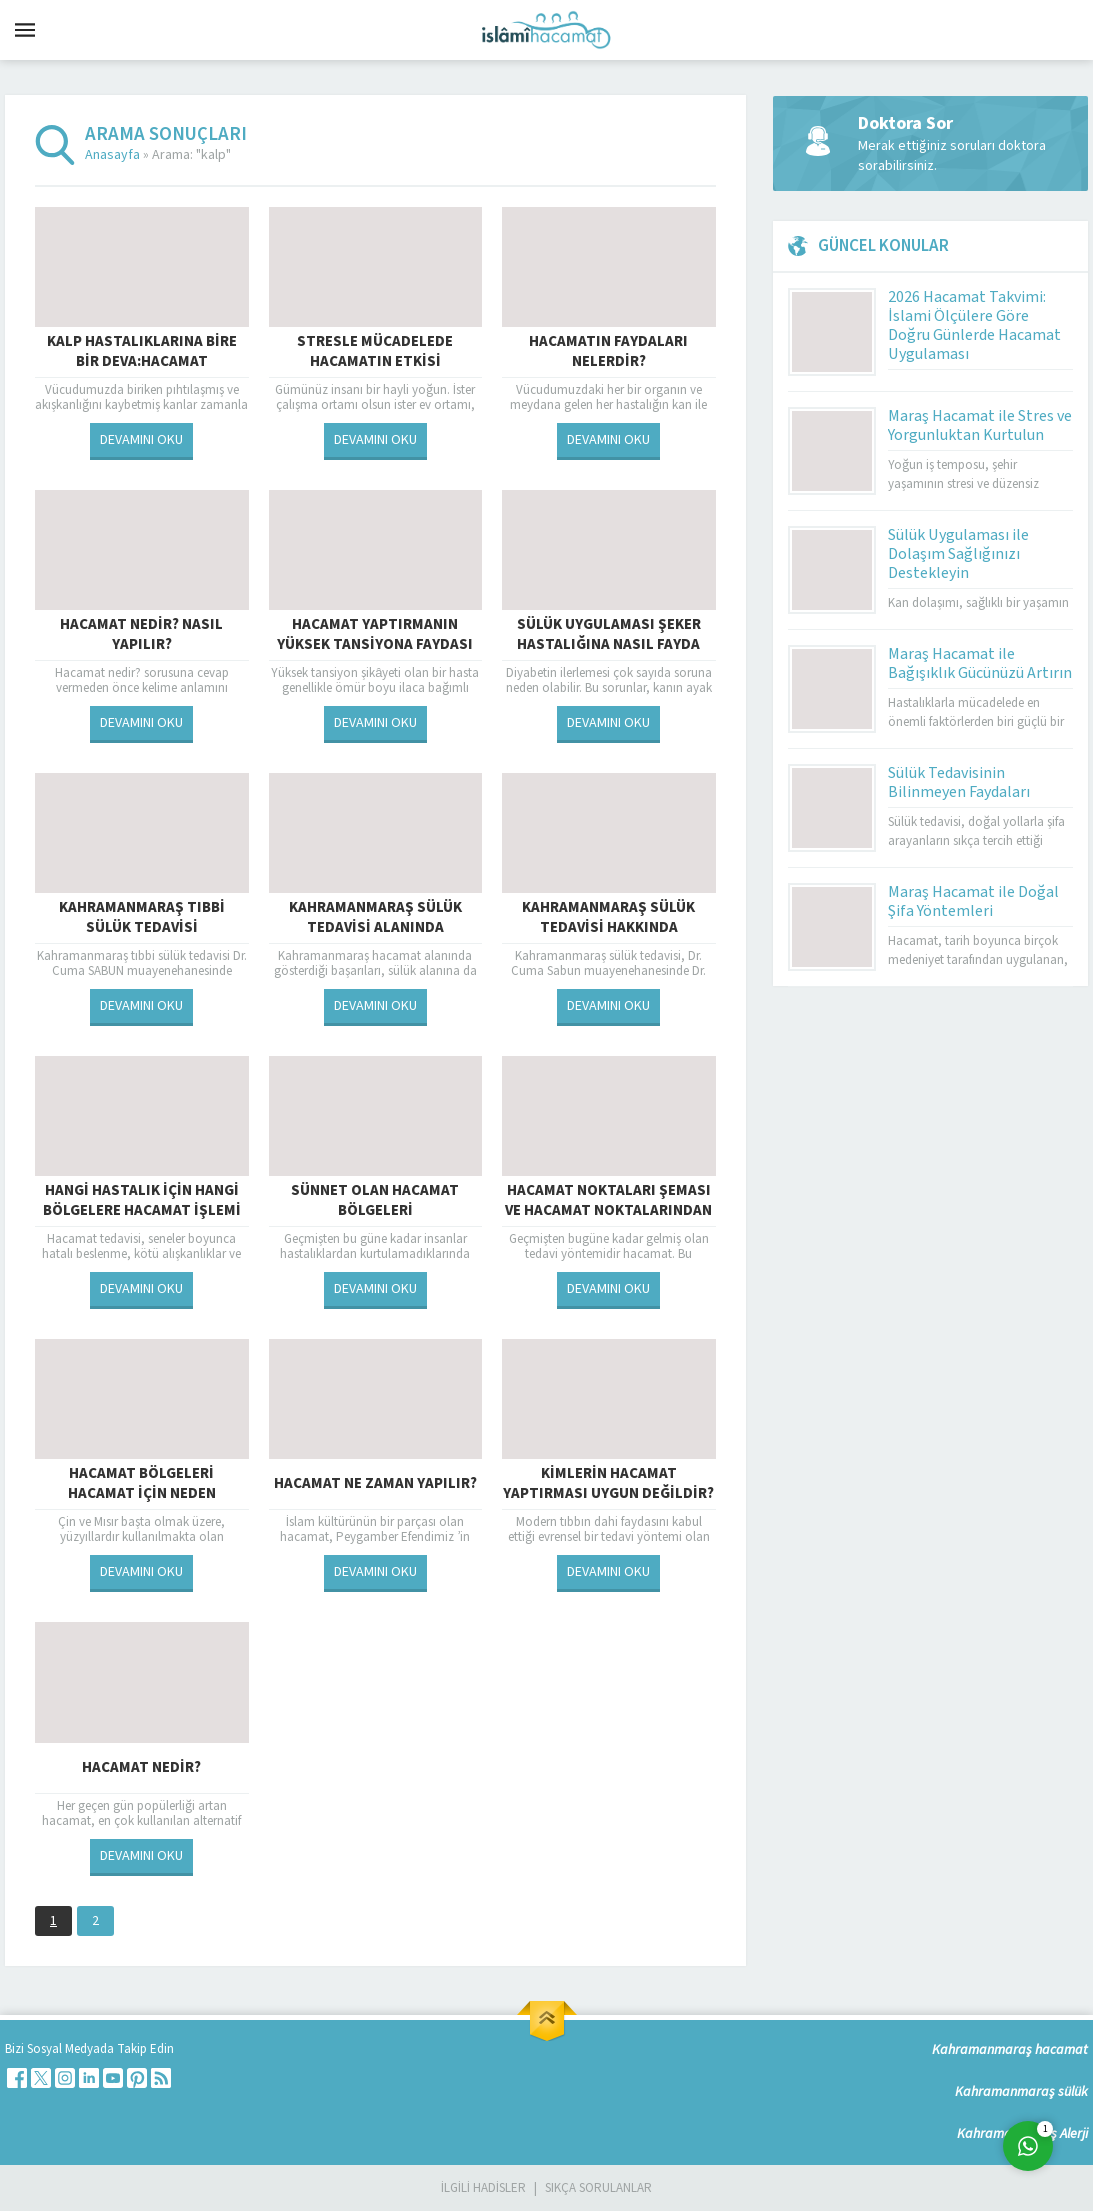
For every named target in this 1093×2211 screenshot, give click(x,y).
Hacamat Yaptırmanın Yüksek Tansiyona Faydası (375, 635)
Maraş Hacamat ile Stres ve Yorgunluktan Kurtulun (980, 425)
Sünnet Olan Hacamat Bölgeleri (375, 1201)
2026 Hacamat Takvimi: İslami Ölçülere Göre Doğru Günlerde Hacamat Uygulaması (974, 325)
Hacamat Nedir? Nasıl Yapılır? (141, 635)
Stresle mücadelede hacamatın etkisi (375, 352)
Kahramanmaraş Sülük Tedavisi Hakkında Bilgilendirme (608, 928)
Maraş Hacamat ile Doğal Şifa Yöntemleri (973, 901)
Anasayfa (112, 155)
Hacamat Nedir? (141, 1767)
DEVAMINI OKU (141, 440)
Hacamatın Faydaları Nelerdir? (608, 352)
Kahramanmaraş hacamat (1010, 2050)
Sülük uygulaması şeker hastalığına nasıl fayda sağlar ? (609, 645)
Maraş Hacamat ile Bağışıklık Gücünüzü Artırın (980, 663)
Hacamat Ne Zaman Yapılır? (375, 1483)
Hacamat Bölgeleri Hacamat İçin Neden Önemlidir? (142, 1494)
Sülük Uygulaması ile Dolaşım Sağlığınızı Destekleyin (958, 554)
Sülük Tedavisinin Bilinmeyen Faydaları (959, 782)
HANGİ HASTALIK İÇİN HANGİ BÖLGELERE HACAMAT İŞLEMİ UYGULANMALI (142, 1211)
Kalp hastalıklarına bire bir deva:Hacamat (142, 352)
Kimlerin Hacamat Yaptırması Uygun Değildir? (608, 1484)
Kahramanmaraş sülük (1021, 2092)
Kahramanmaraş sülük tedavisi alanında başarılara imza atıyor (375, 928)
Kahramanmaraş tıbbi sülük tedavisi (142, 918)
